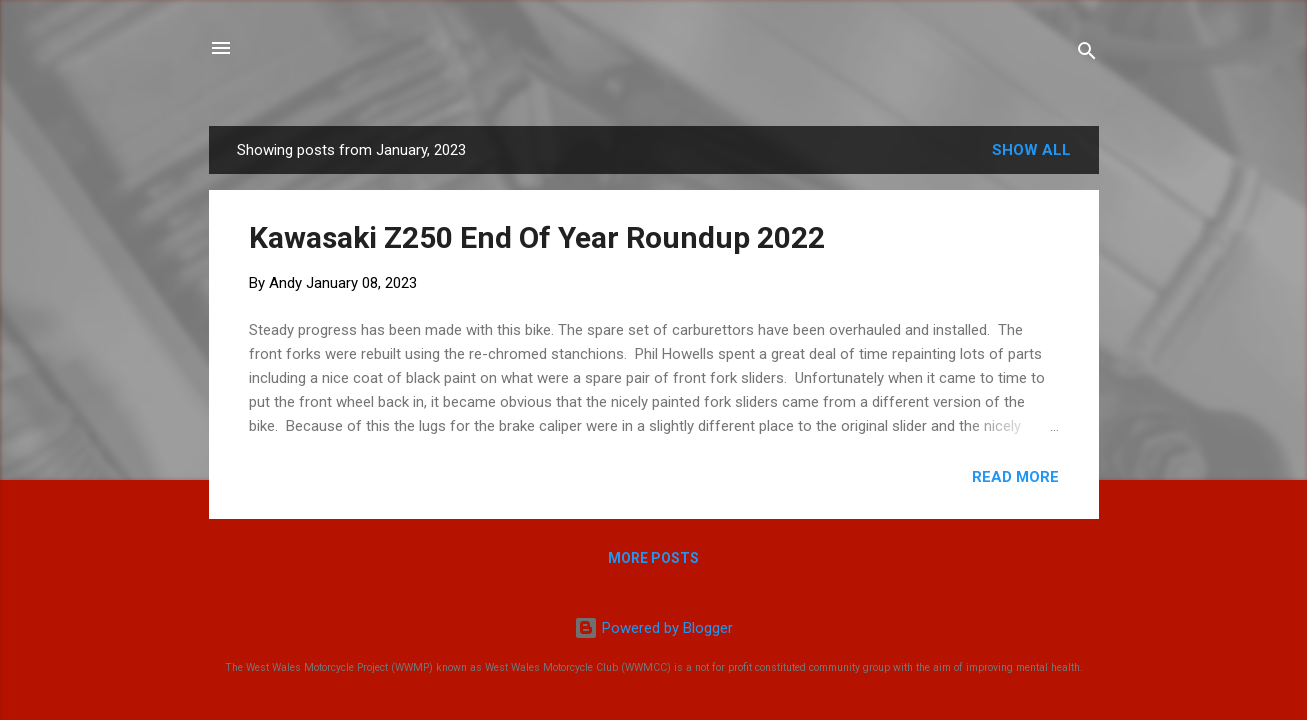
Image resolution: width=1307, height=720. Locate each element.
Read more (1015, 477)
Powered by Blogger (653, 628)
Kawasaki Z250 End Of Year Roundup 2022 (537, 237)
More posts (653, 558)
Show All (1031, 150)
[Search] (1087, 54)
